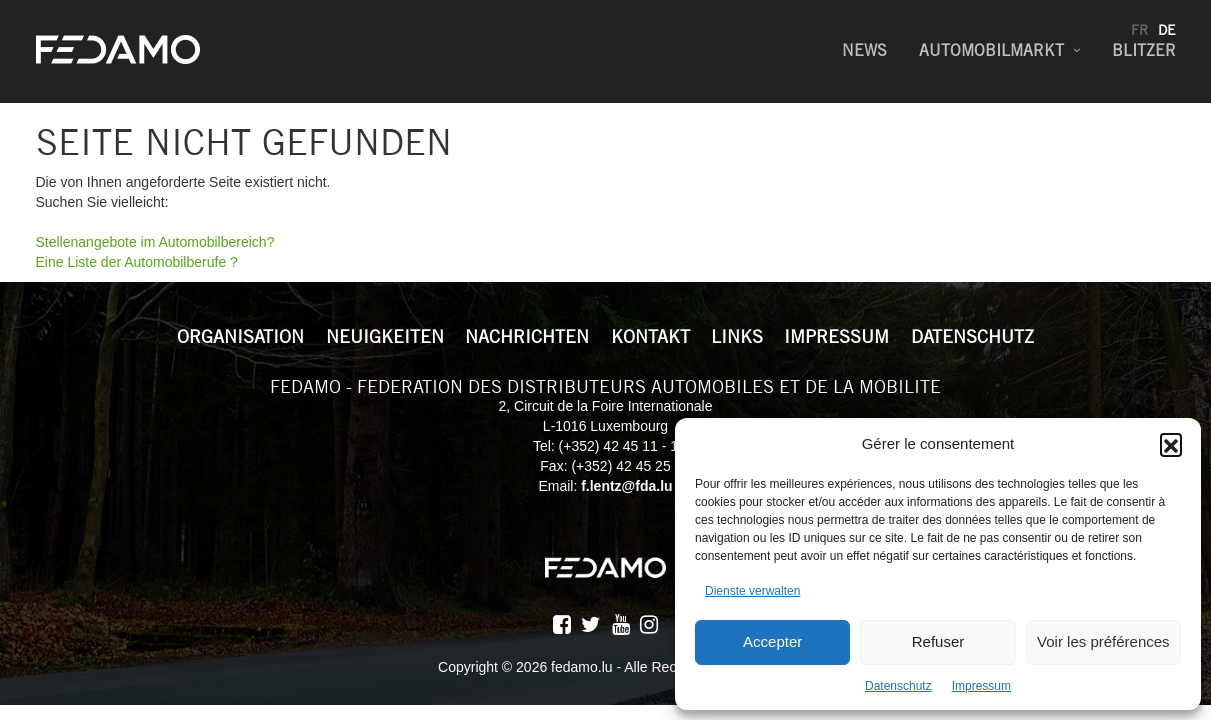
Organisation (240, 336)
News (864, 50)
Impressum (981, 686)
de (1167, 30)
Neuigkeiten (385, 336)
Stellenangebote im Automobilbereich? (155, 242)
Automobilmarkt (991, 50)
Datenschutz (898, 686)
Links (737, 336)
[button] (1171, 444)
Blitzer (1144, 50)
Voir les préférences (1103, 641)
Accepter (772, 641)
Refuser (938, 641)
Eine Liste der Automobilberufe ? (137, 262)
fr (1139, 30)
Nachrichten (527, 336)
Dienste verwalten (752, 591)
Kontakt (650, 336)
